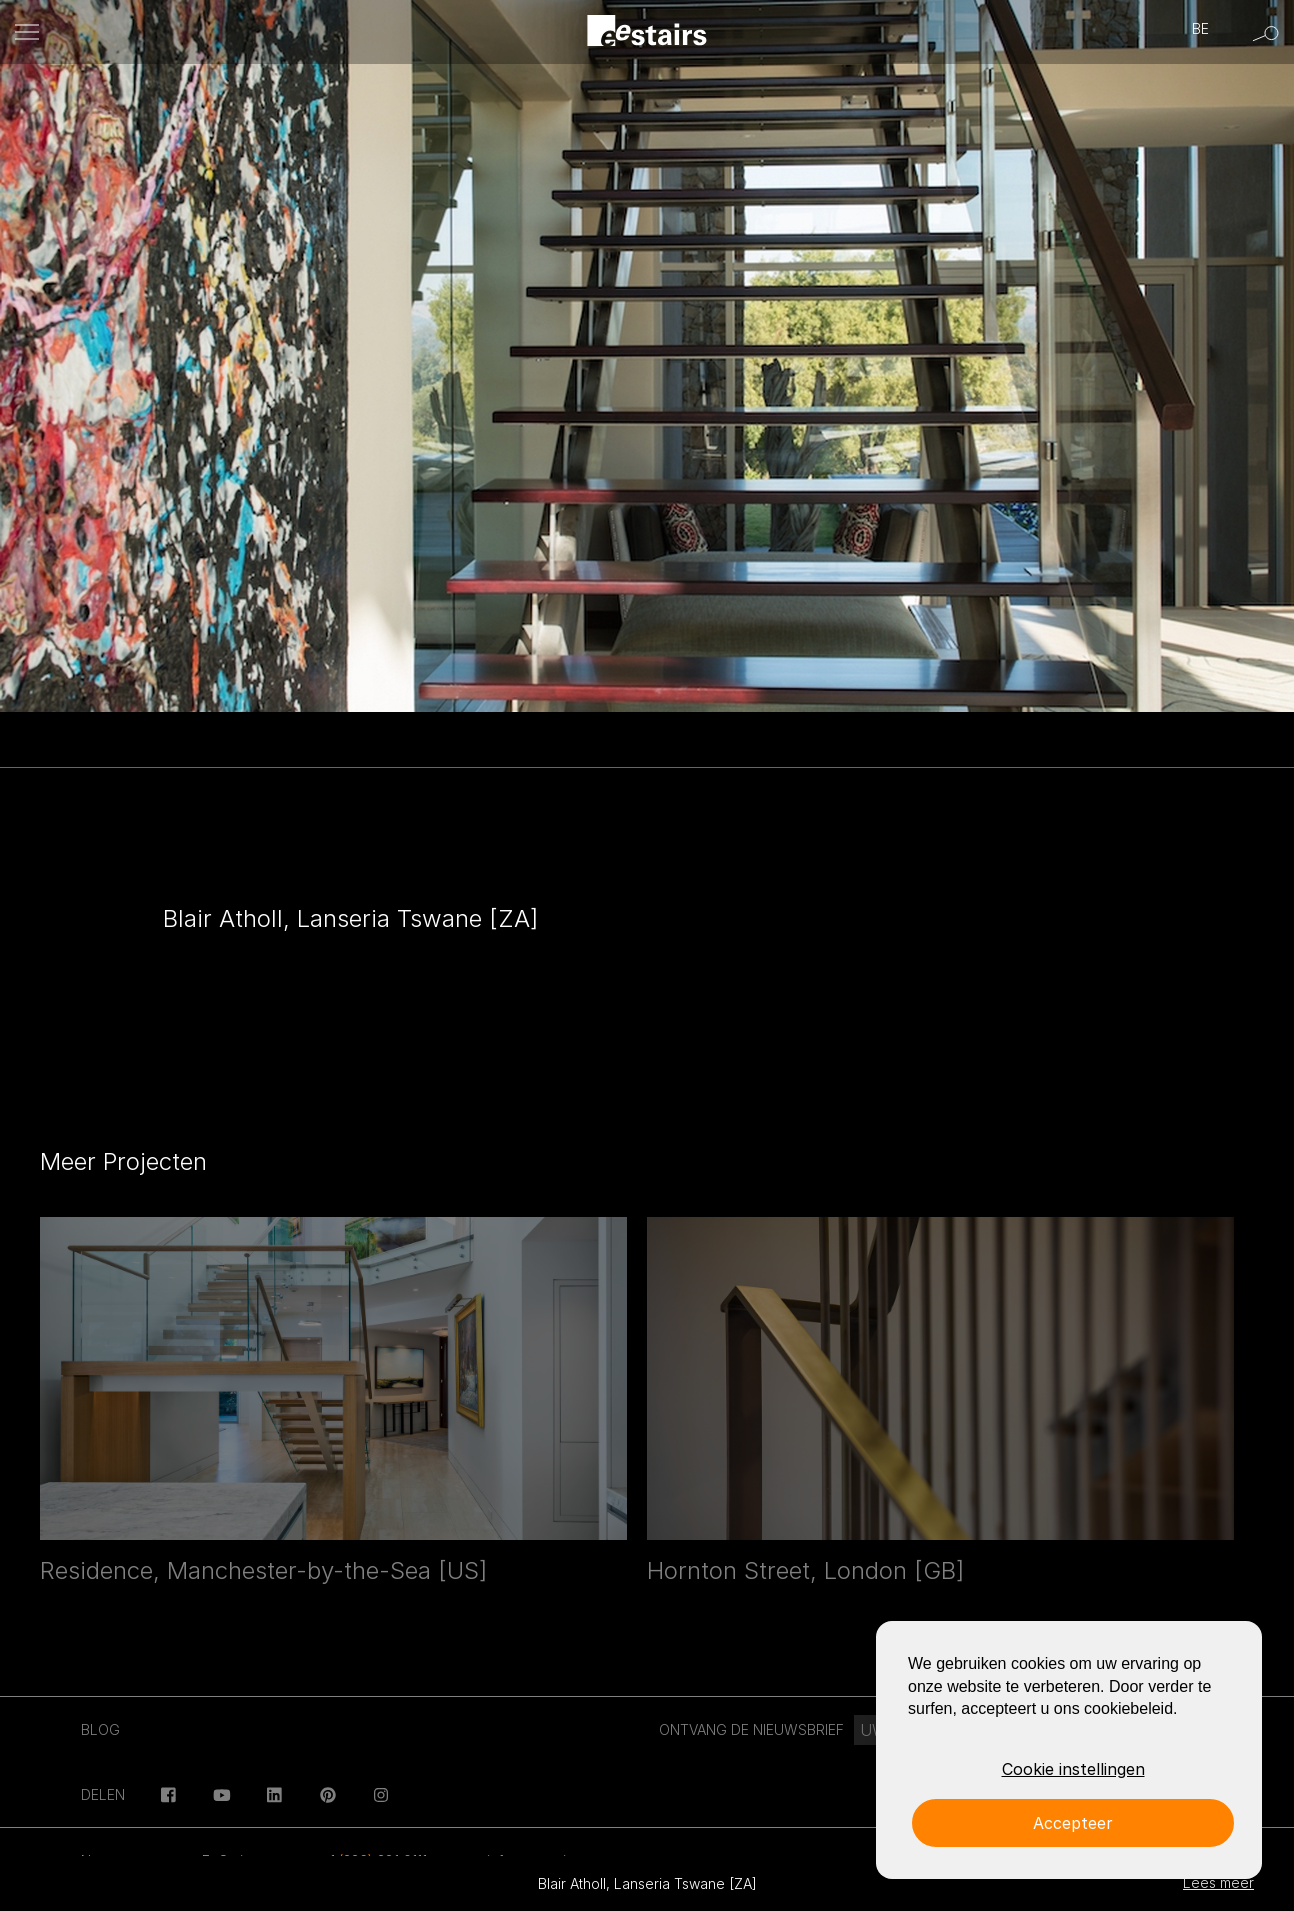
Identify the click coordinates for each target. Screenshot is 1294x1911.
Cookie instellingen (1073, 1769)
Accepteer (1073, 1823)
